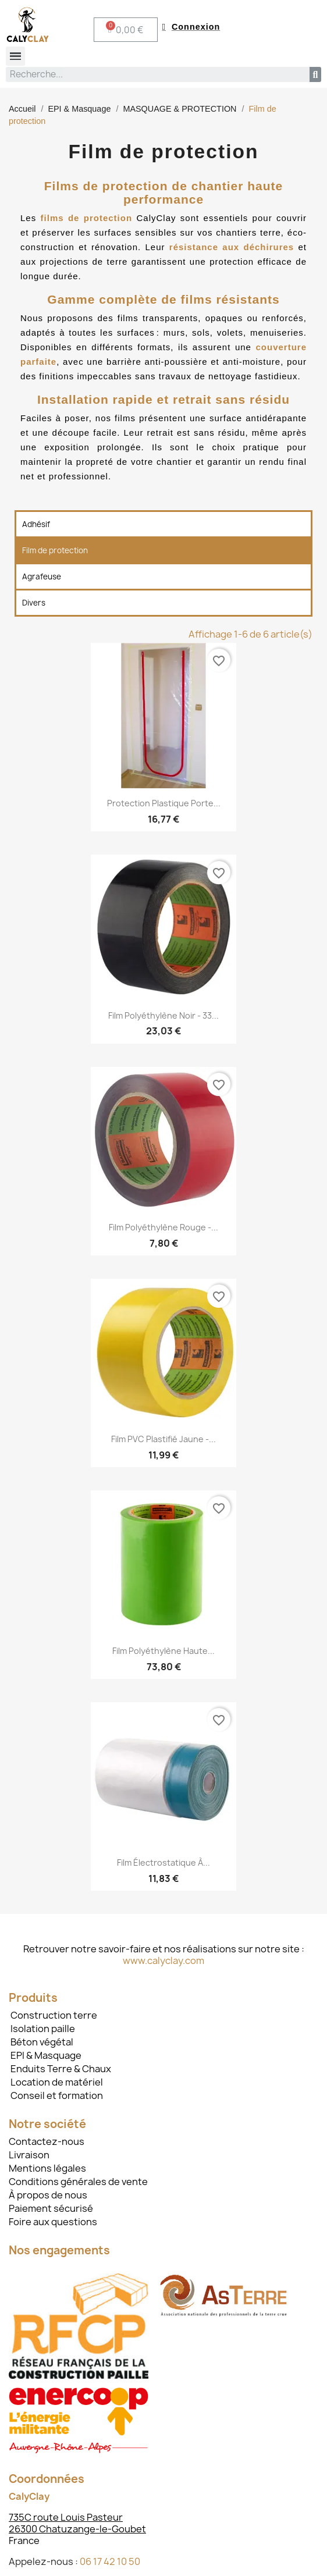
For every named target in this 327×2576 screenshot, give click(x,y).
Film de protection (55, 550)
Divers (33, 602)
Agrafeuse (41, 576)
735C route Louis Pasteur (66, 2517)
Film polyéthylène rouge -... (163, 1227)
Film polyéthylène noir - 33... (163, 1015)
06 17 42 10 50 (110, 2561)
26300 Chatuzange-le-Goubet (77, 2528)
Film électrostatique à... (163, 1862)
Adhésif (36, 524)
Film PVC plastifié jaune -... (163, 1438)
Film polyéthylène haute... (163, 1650)
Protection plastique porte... (164, 803)
